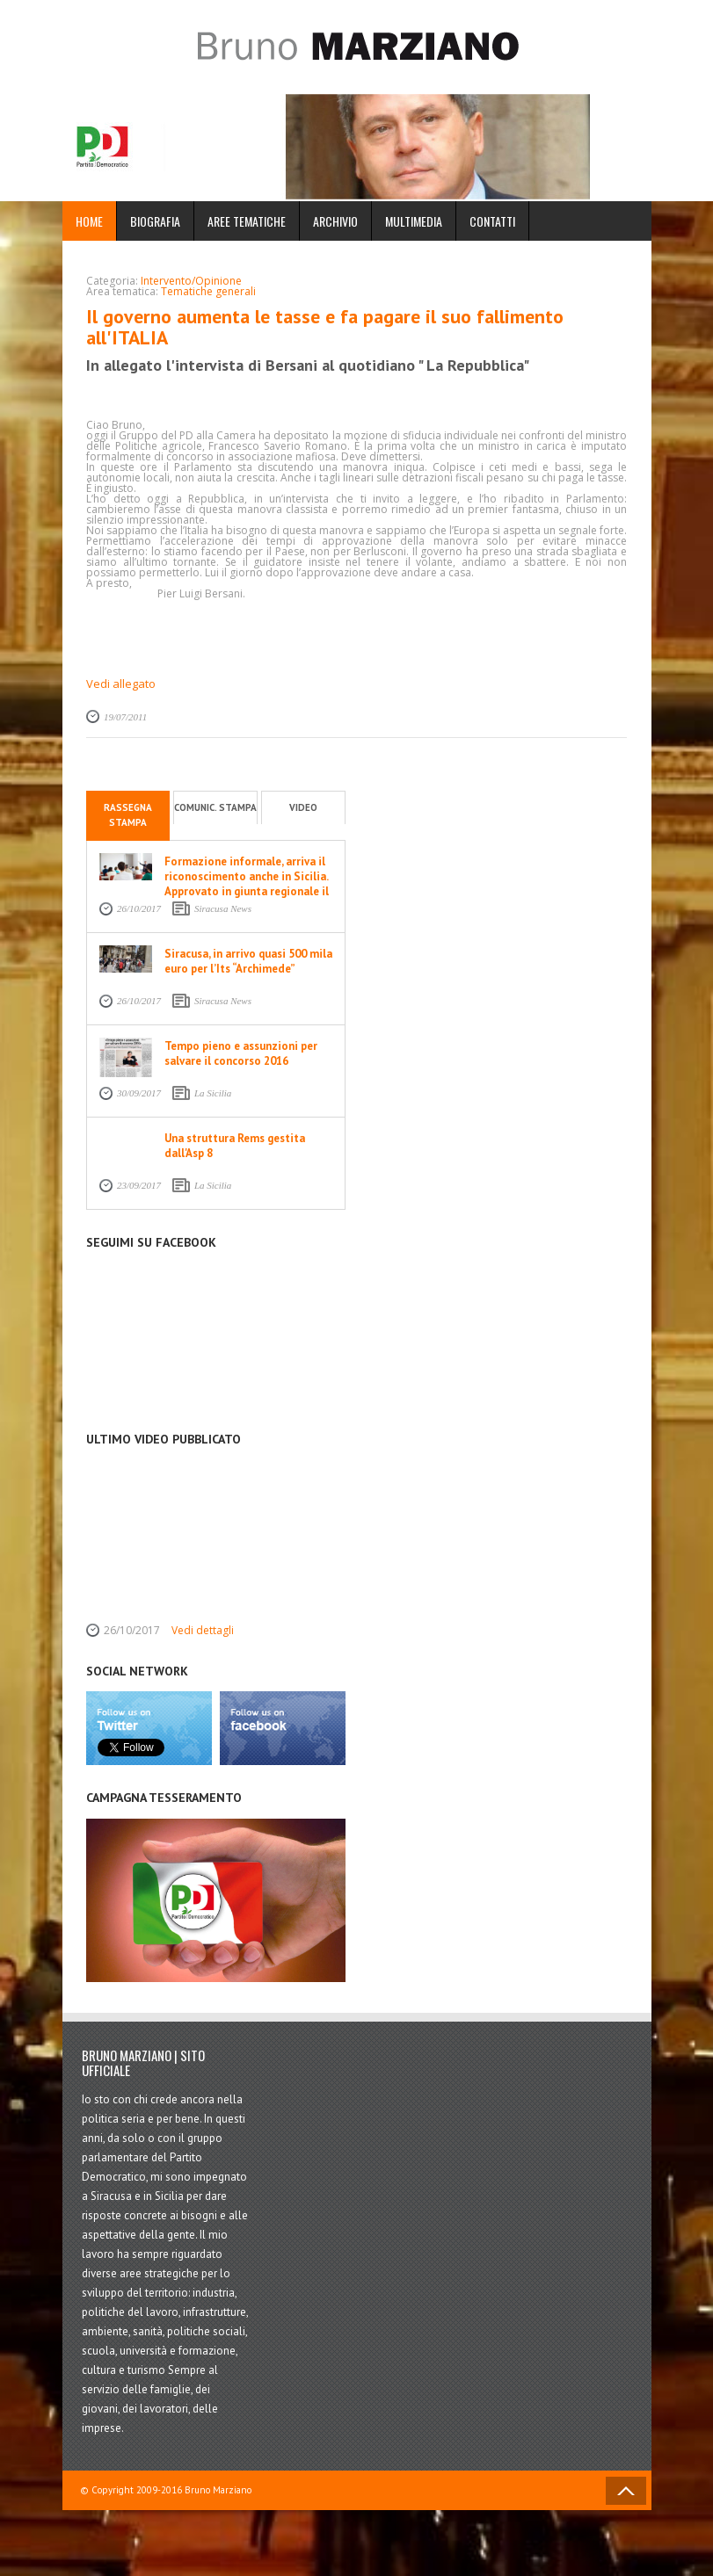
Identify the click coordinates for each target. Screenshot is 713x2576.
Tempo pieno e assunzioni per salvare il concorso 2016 (240, 1053)
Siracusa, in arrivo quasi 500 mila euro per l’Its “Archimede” (248, 961)
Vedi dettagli (202, 1630)
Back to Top (626, 2491)
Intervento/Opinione (191, 280)
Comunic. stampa (215, 807)
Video (303, 807)
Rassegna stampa (128, 815)
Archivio (335, 221)
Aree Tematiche (246, 221)
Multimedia (413, 221)
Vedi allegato (121, 683)
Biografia (155, 221)
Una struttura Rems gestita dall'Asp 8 (234, 1146)
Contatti (492, 221)
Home (89, 221)
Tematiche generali (208, 291)
